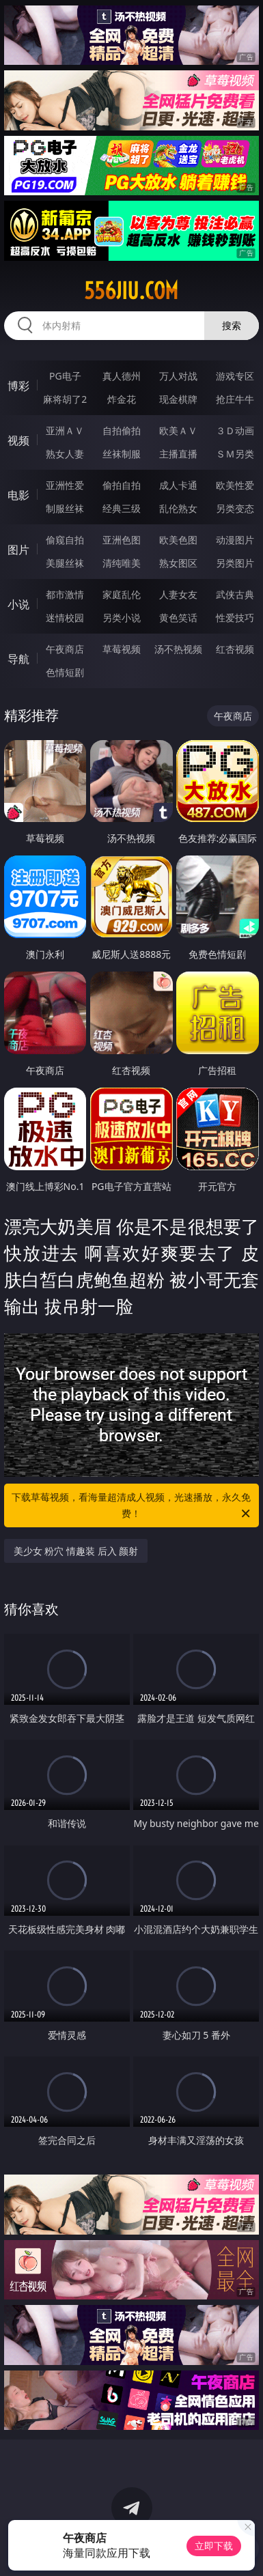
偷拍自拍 (121, 485)
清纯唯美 (121, 562)
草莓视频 (121, 648)
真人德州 (121, 375)
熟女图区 (178, 562)
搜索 (231, 325)
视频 (18, 440)
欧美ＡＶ (178, 430)
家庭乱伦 (121, 594)
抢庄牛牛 (235, 399)
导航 (18, 658)
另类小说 (121, 617)
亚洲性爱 (65, 485)
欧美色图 (178, 539)
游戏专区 (235, 375)
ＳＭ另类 (235, 453)
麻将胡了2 (65, 399)
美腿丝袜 (65, 562)
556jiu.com (131, 291)
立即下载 (214, 2545)
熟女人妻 (65, 453)
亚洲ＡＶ (65, 430)
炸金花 (121, 399)
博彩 (18, 385)
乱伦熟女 (178, 508)
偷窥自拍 (65, 539)
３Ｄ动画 (235, 430)
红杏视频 (235, 648)
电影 (18, 495)
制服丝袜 (65, 508)
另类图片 (235, 562)
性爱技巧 (235, 617)
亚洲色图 (121, 539)
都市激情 (65, 594)
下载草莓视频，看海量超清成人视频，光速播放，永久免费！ (132, 1506)
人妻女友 (178, 594)
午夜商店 (65, 648)
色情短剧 (65, 672)
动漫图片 (235, 539)
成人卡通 (178, 485)
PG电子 (65, 375)
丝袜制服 (121, 453)
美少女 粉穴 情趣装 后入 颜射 (76, 1550)
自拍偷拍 (121, 430)
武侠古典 (235, 594)
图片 (18, 549)
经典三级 (121, 508)
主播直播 (178, 453)
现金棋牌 (178, 399)
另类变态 (235, 508)
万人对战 (178, 375)
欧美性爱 (235, 485)
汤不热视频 (178, 648)
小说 (18, 604)
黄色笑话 (178, 617)
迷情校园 (65, 617)
